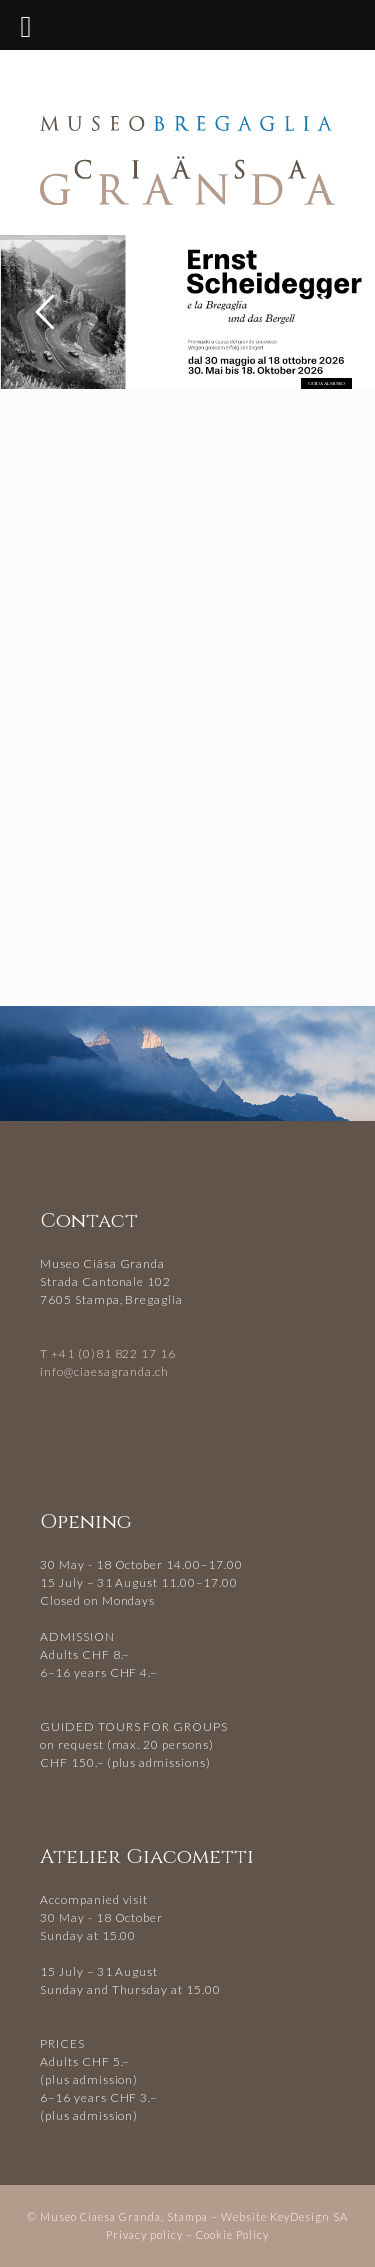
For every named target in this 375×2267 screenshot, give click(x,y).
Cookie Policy (232, 2234)
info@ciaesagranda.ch (104, 1371)
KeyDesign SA (309, 2216)
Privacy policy (144, 2234)
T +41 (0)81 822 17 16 (108, 1353)
